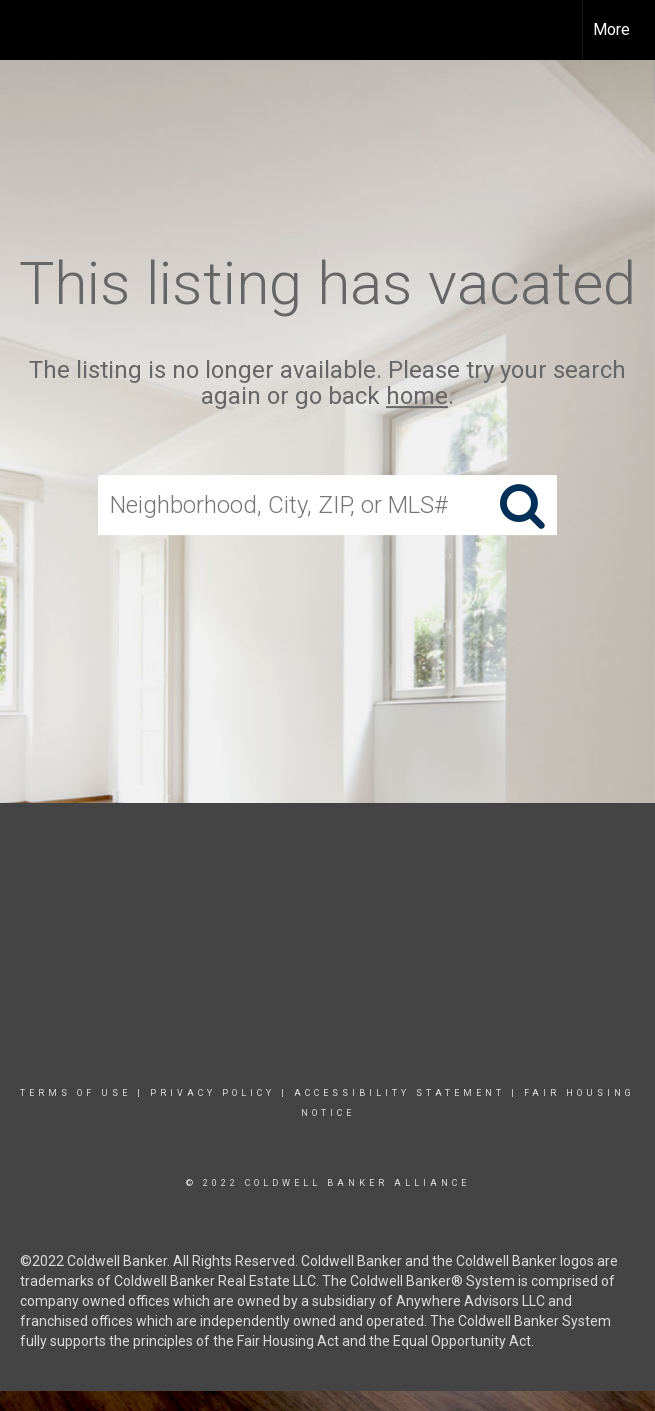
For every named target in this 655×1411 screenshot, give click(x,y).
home (417, 397)
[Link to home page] (25, 30)
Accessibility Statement (399, 1093)
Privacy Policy (212, 1093)
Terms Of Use (75, 1093)
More (611, 29)
